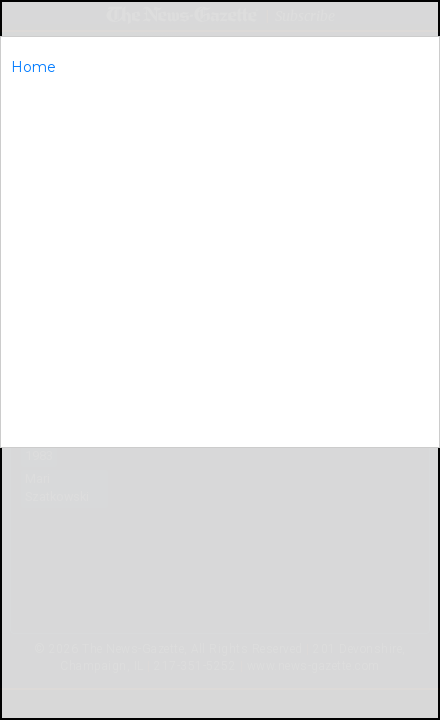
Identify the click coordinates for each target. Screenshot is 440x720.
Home (33, 67)
